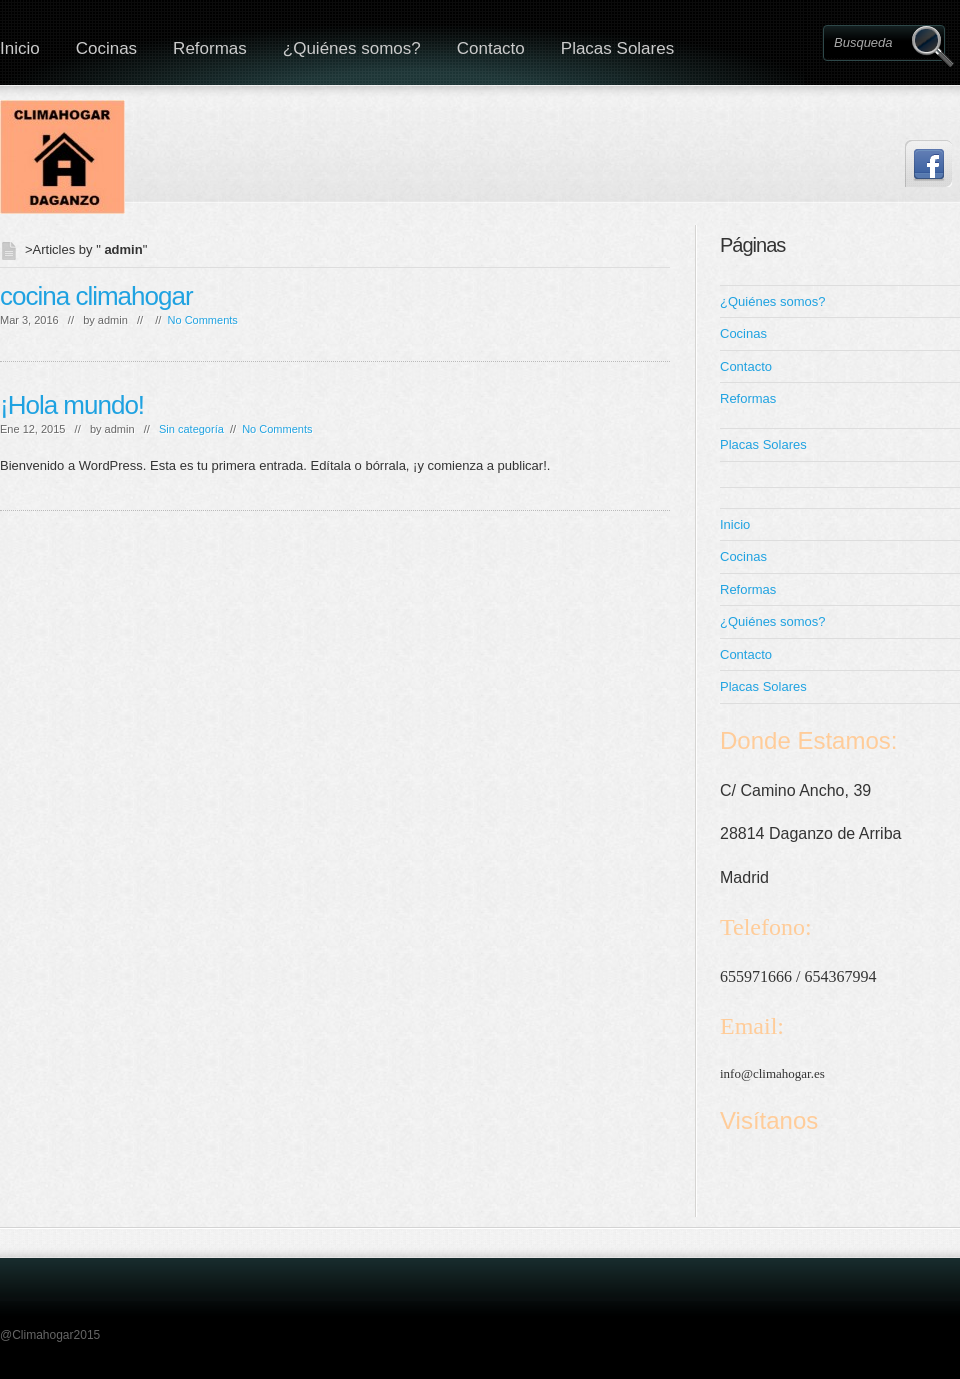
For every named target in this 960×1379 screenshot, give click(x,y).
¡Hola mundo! (72, 405)
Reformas (210, 48)
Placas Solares (617, 48)
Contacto (491, 48)
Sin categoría (191, 429)
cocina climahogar (96, 296)
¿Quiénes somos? (352, 48)
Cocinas (106, 48)
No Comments (203, 320)
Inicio (735, 524)
